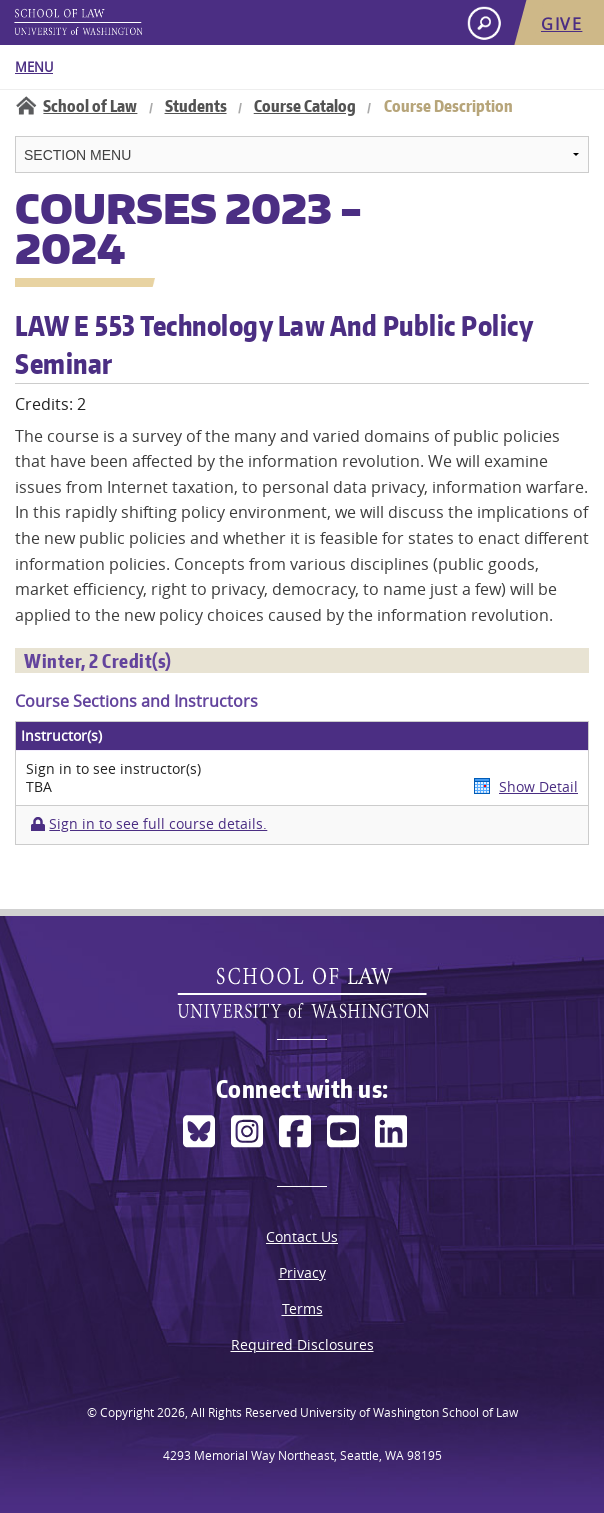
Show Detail (538, 786)
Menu (34, 67)
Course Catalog (305, 106)
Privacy (302, 1272)
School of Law (90, 106)
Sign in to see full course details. (158, 824)
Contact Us (302, 1236)
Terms (302, 1308)
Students (196, 106)
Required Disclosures (302, 1344)
